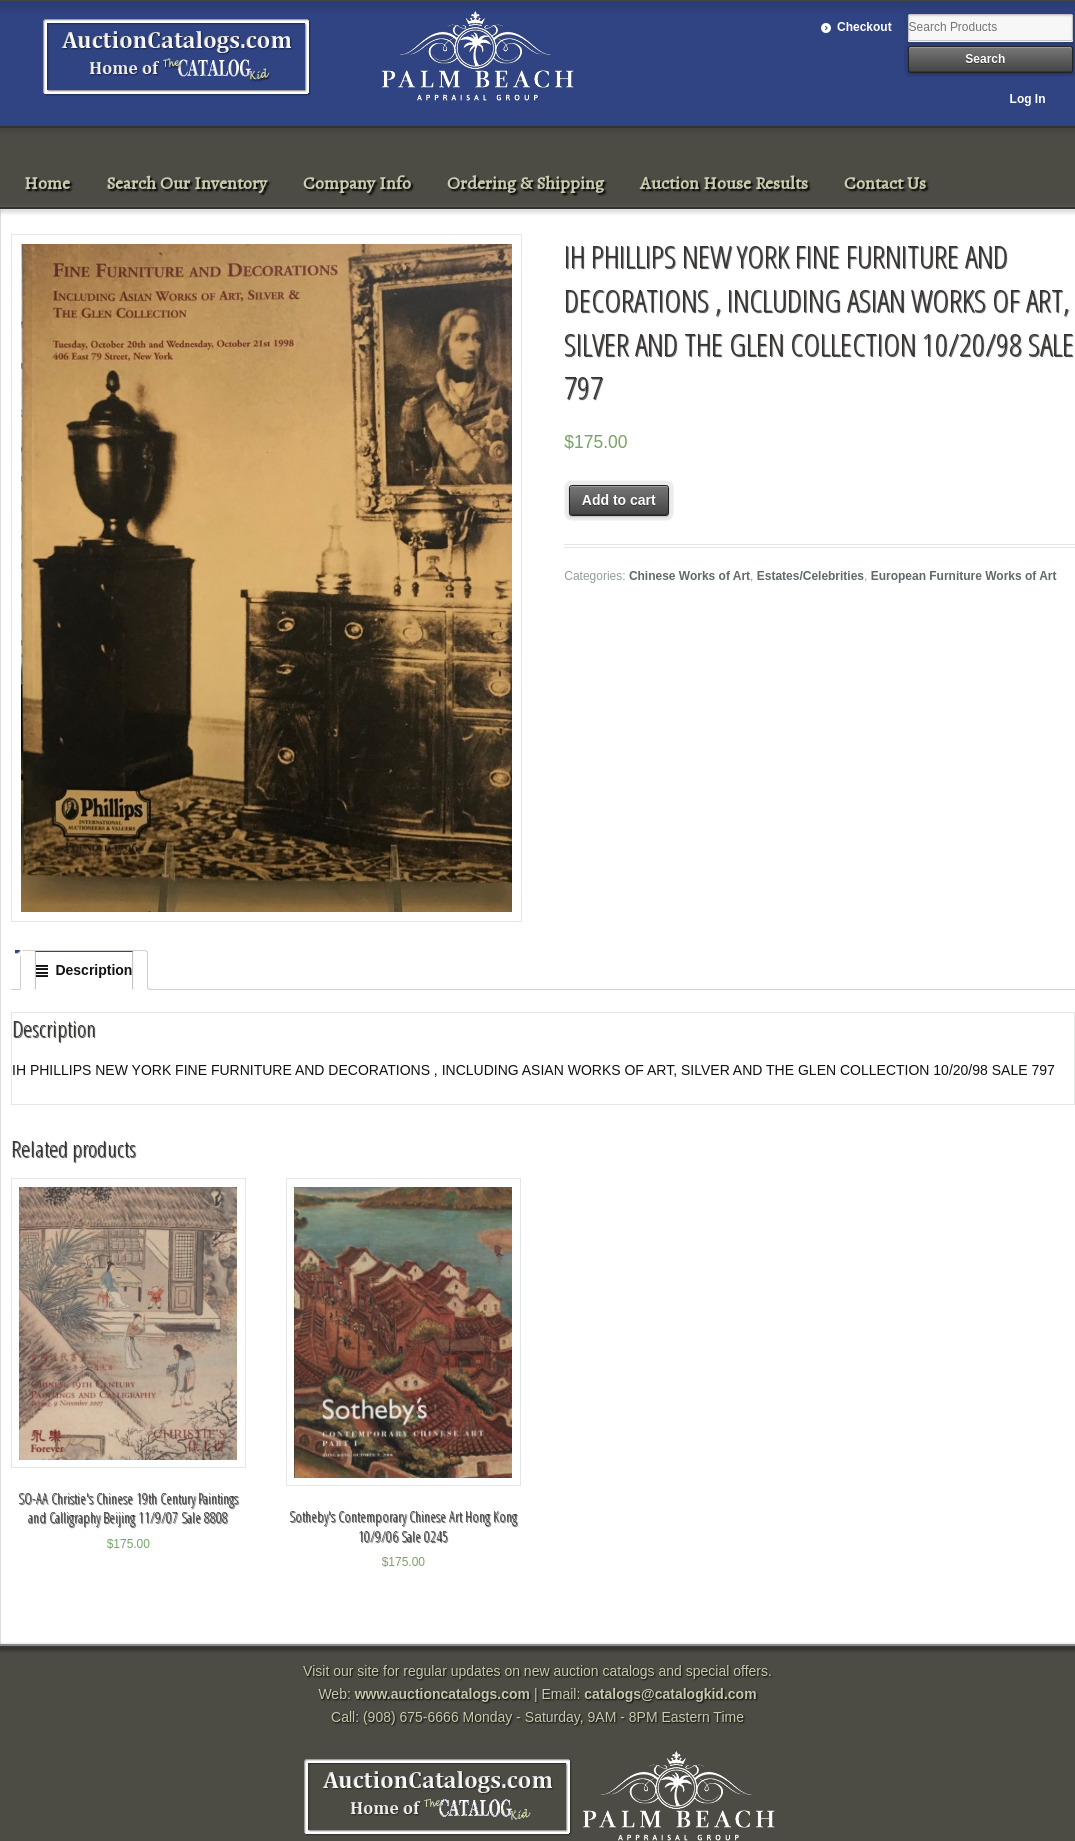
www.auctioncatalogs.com (442, 1694)
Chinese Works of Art (689, 576)
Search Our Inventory (186, 183)
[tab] (84, 970)
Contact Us (885, 183)
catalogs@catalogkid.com (670, 1694)
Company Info (357, 183)
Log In (1028, 99)
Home (47, 183)
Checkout (864, 27)
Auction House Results (724, 183)
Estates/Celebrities (810, 576)
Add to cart (619, 500)
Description (93, 970)
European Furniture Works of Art (964, 576)
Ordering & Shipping (525, 183)
